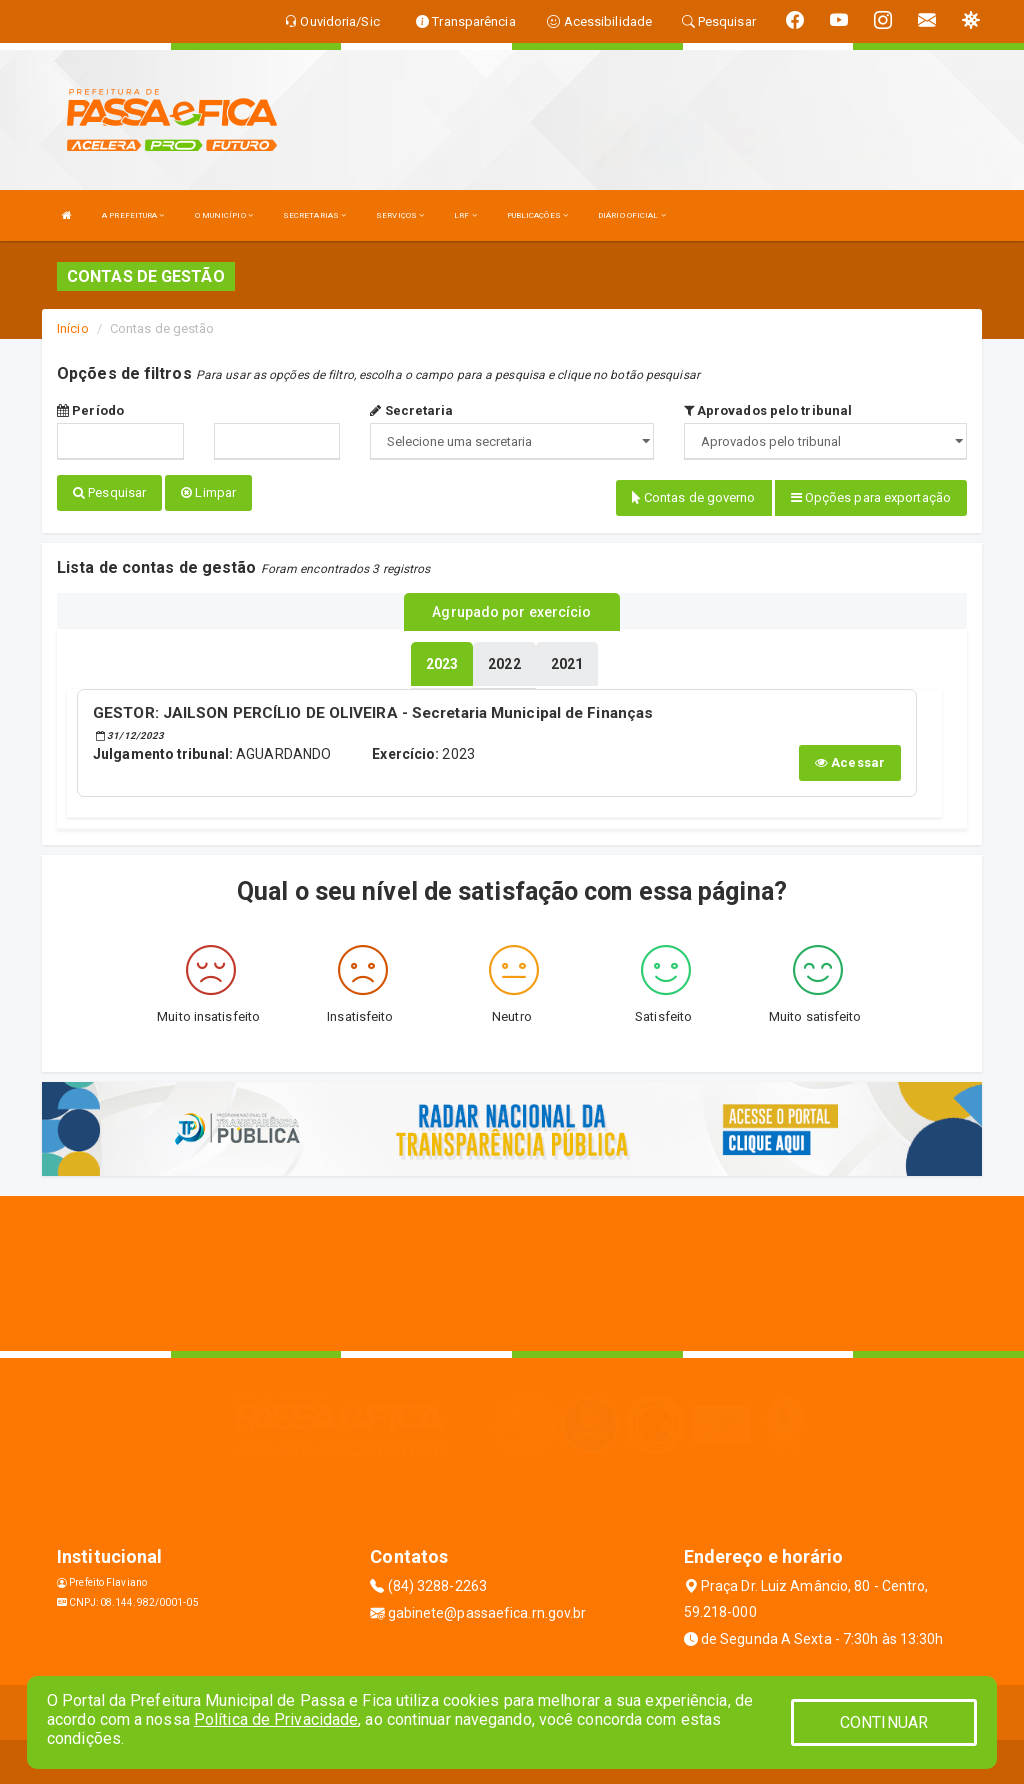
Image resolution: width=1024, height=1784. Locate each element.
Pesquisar (109, 492)
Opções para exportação (871, 497)
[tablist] (442, 660)
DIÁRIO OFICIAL (632, 215)
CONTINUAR (884, 1722)
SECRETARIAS (314, 215)
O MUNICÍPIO (224, 215)
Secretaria (411, 410)
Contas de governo (694, 497)
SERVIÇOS (400, 215)
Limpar (208, 492)
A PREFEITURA (133, 215)
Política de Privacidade (276, 1719)
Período (90, 410)
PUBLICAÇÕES (537, 215)
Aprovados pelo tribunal (768, 410)
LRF (465, 215)
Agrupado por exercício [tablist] (511, 609)
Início (73, 328)
